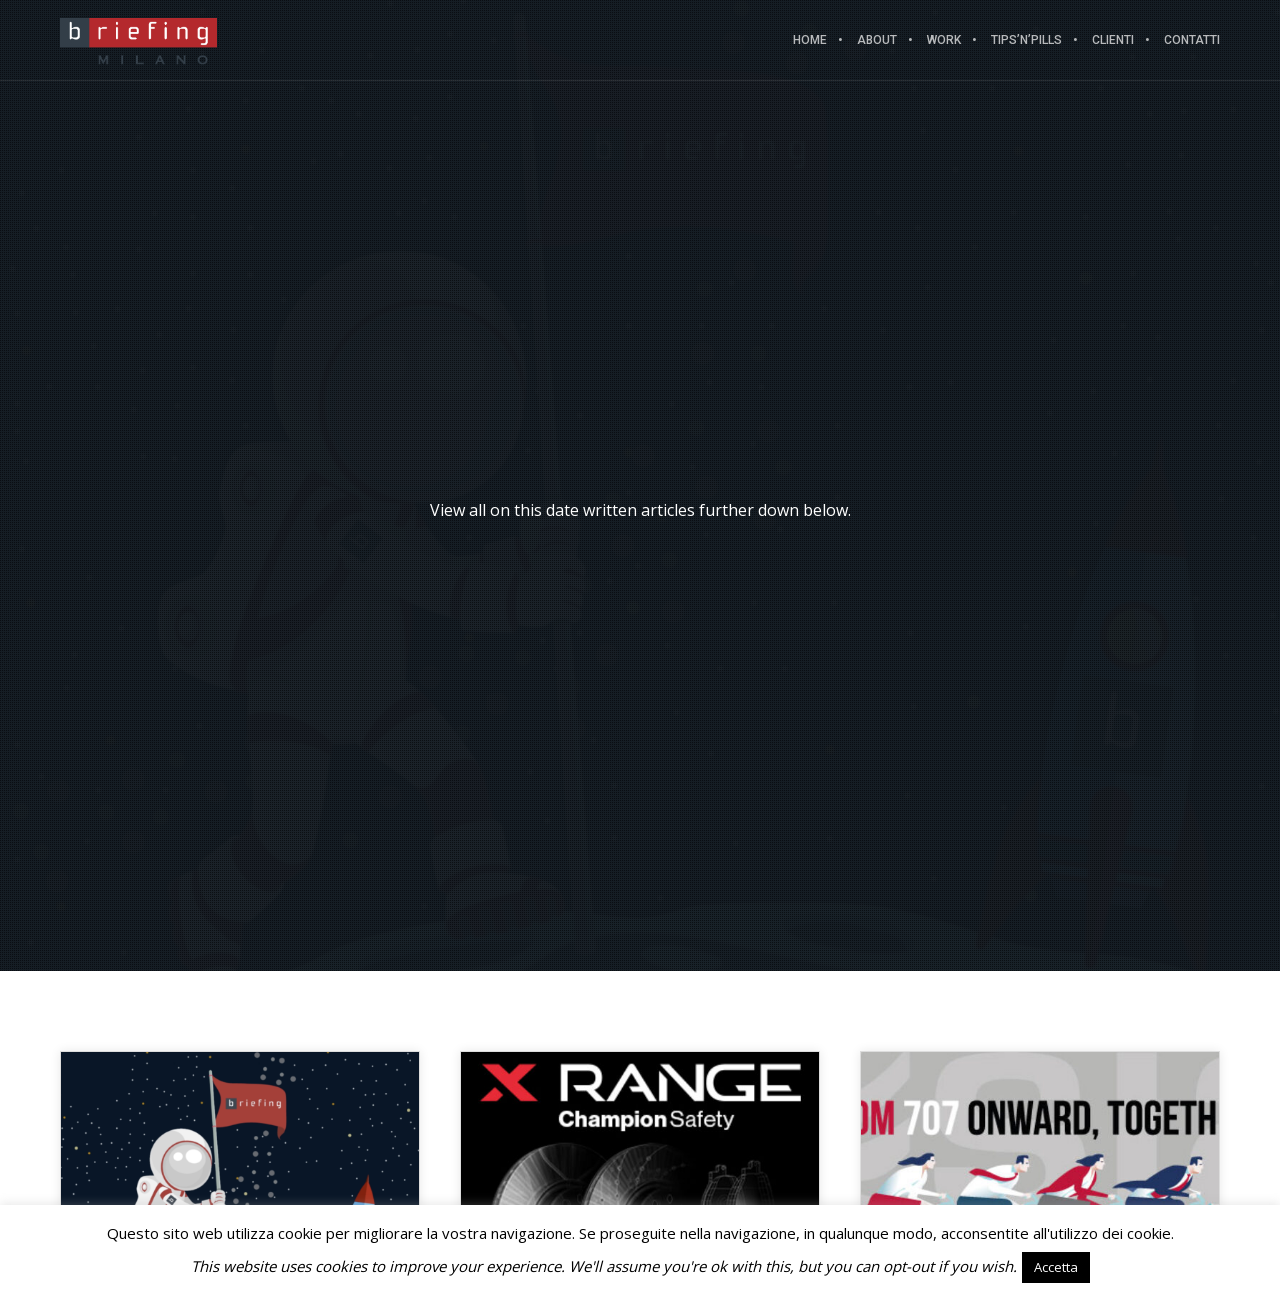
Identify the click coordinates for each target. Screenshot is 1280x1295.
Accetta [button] (1056, 1267)
